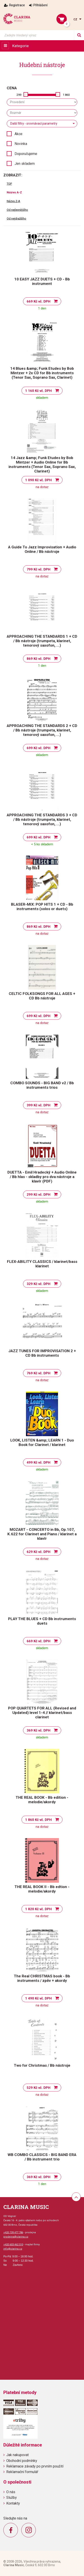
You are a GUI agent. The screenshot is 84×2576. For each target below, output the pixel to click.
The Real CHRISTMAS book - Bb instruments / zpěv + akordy (42, 1978)
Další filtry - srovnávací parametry (33, 123)
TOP (9, 183)
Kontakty (13, 2503)
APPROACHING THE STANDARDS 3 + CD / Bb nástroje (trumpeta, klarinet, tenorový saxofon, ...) (42, 819)
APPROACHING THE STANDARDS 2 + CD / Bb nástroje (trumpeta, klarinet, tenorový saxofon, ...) (42, 730)
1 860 (66, 94)
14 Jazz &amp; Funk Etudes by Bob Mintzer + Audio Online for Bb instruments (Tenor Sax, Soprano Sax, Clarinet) (42, 464)
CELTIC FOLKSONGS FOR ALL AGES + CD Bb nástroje (42, 995)
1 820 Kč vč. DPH (38, 1909)
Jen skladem (25, 163)
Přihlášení (40, 5)
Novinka (21, 144)
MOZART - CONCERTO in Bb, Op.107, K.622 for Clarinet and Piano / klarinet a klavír (42, 1534)
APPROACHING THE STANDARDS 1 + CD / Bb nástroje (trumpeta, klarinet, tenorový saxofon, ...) (42, 641)
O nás (10, 2492)
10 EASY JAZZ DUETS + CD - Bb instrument (42, 281)
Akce (18, 134)
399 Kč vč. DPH (38, 1105)
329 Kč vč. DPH (38, 1284)
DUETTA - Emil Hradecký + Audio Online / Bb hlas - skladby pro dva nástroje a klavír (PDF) (42, 1176)
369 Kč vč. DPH (38, 1730)
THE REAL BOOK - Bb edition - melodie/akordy (42, 1799)
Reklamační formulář (22, 2472)
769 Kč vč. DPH (38, 1373)
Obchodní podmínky (21, 2461)
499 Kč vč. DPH (38, 1462)
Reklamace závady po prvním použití (34, 2466)
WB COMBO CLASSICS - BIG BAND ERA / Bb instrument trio (42, 2156)
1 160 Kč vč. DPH (38, 391)
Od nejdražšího (16, 218)
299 (19, 94)
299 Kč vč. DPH (38, 1195)
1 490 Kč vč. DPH (38, 1998)
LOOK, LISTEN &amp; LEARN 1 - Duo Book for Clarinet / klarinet (42, 1442)
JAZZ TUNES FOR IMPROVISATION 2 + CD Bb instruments (42, 1353)
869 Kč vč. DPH (38, 659)
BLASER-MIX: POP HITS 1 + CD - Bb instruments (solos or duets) (42, 906)
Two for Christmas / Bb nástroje (42, 2065)
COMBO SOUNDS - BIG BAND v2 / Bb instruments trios (42, 1085)
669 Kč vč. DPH (38, 301)
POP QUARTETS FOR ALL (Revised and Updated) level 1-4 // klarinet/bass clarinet (42, 1712)
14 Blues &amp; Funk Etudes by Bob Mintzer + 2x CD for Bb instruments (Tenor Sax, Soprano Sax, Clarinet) (42, 373)
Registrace (17, 5)
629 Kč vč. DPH (38, 1552)
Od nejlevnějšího (17, 209)
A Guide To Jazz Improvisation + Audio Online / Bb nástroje (42, 549)
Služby (11, 2497)
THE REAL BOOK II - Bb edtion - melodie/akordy (42, 1888)
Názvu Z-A (13, 201)
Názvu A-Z (14, 192)
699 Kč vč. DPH (38, 748)
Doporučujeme (26, 154)
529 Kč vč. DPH (38, 2088)
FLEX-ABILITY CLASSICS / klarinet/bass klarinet (42, 1263)
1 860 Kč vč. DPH (38, 1820)
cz (75, 19)
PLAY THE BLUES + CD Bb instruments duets (42, 1621)
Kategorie (20, 46)
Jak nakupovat (17, 2455)
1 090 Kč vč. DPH (38, 480)
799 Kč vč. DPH (38, 569)
